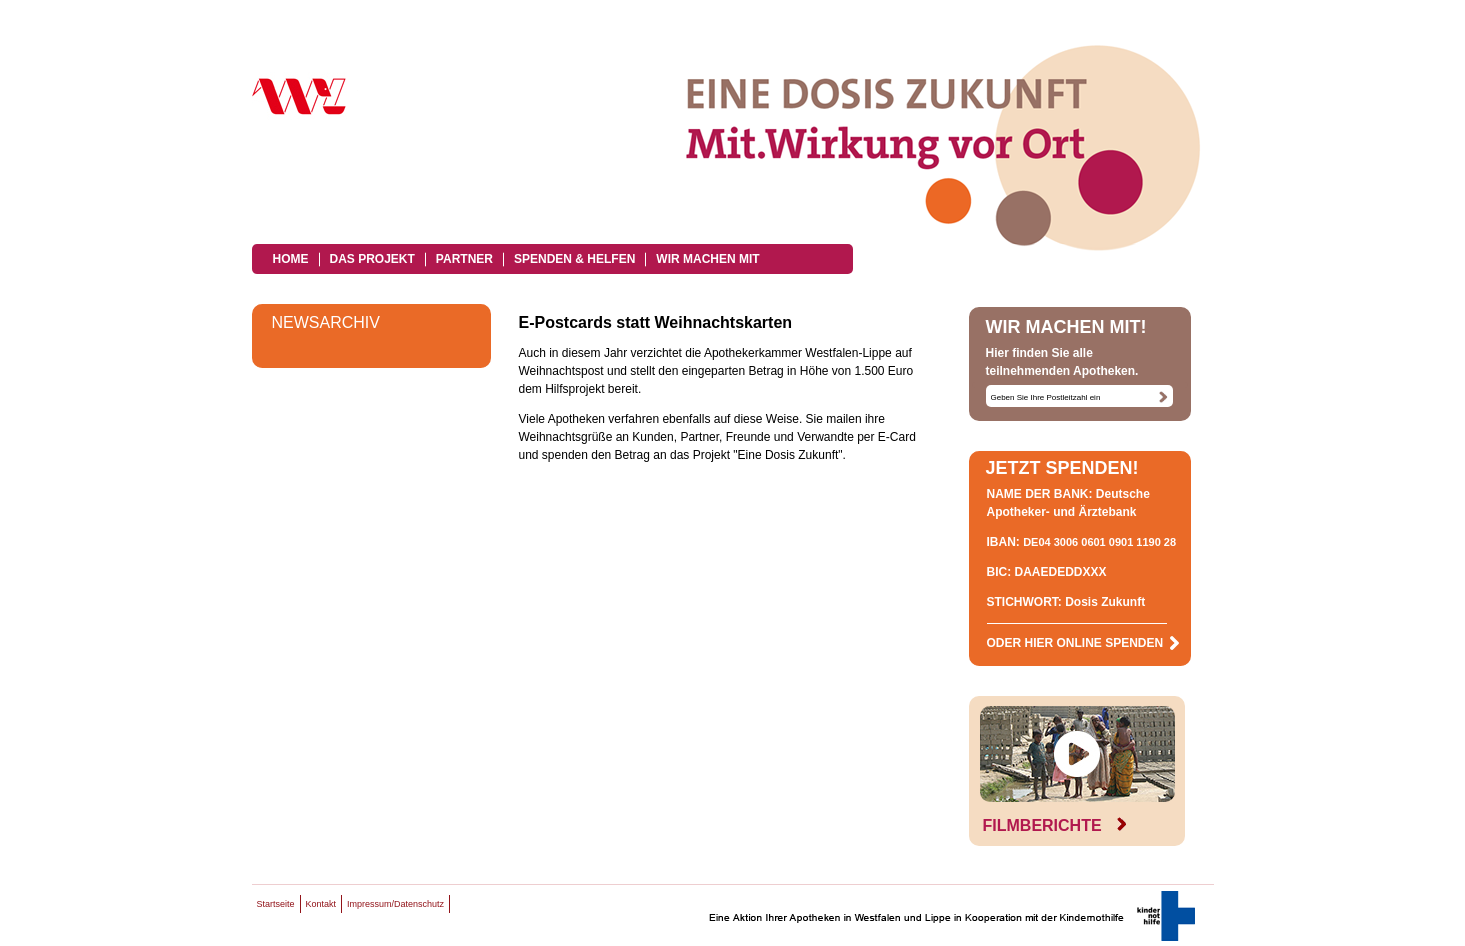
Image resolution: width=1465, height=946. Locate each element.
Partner (464, 259)
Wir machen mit (707, 259)
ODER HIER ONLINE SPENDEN (1083, 643)
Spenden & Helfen (574, 259)
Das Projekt (372, 259)
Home (291, 259)
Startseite (276, 904)
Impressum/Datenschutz (395, 904)
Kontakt (321, 904)
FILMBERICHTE (1055, 825)
